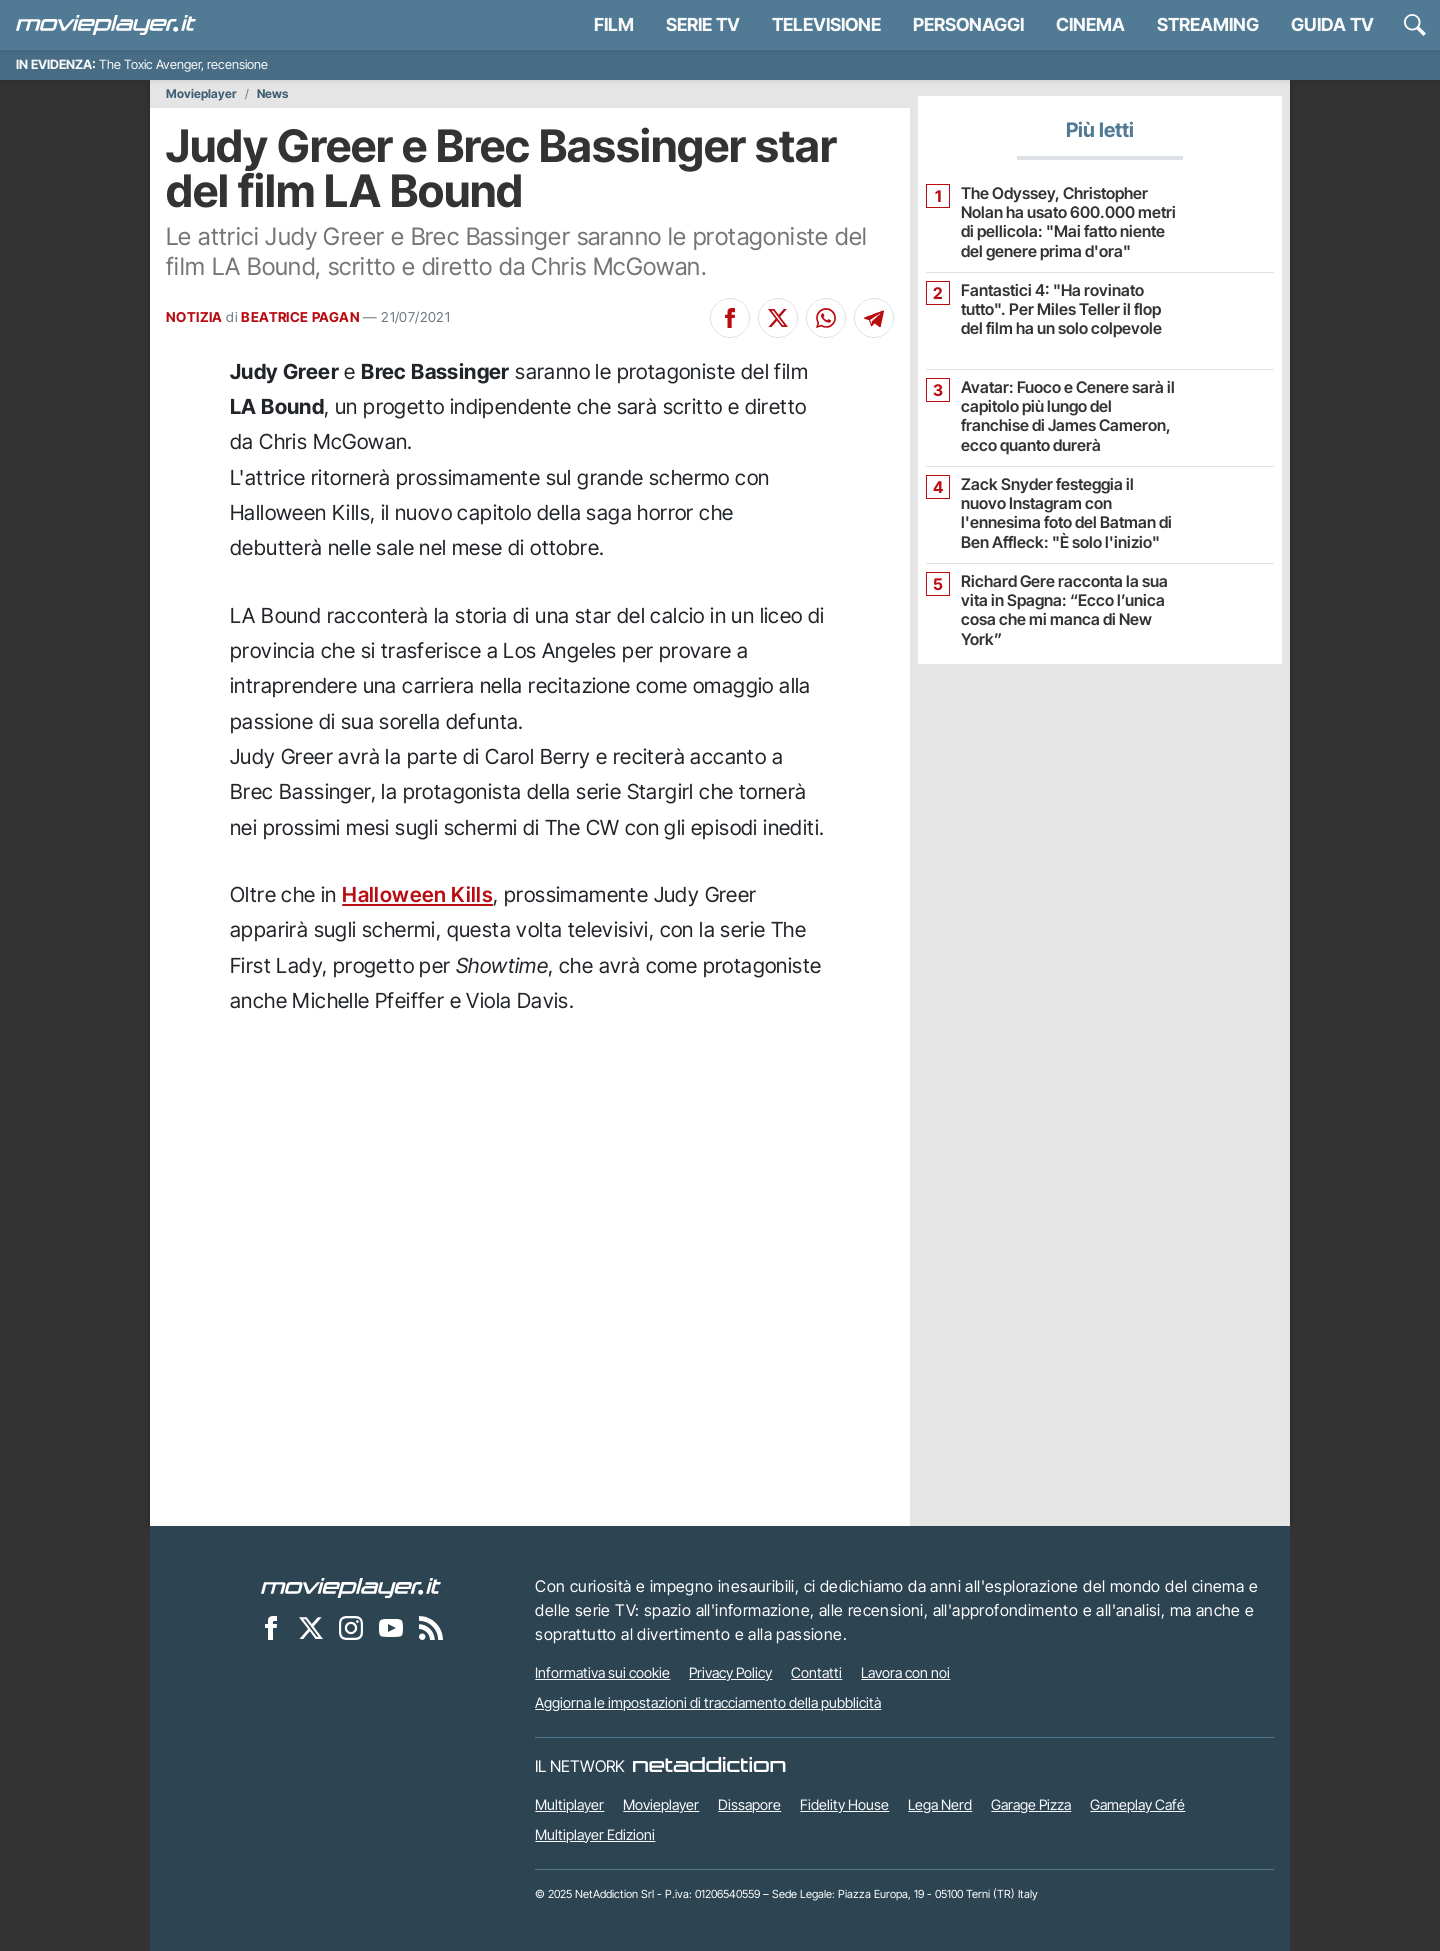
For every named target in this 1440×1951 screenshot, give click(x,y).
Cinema (1090, 24)
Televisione (826, 24)
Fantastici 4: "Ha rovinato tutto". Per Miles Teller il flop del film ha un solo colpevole (1061, 309)
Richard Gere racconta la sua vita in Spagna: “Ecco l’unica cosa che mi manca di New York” (1064, 610)
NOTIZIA (194, 317)
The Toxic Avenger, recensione (183, 64)
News (272, 94)
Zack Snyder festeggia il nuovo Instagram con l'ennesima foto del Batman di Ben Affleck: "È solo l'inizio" (1066, 513)
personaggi (968, 24)
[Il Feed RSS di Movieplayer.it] (431, 1627)
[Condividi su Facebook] (730, 318)
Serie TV (703, 24)
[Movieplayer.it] (106, 25)
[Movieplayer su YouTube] (391, 1627)
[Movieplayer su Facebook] (271, 1627)
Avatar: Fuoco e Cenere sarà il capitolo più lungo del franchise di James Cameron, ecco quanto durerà (1068, 416)
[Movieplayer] (351, 1586)
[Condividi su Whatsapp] (826, 318)
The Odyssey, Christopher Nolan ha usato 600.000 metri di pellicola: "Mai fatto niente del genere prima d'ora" (1068, 222)
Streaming (1208, 24)
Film (614, 24)
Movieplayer (201, 94)
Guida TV (1332, 24)
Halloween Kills (417, 894)
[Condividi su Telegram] (874, 318)
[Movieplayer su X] (311, 1627)
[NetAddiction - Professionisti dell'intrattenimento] (709, 1766)
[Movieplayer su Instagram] (351, 1627)
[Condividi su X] (778, 318)
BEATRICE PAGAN (300, 317)
